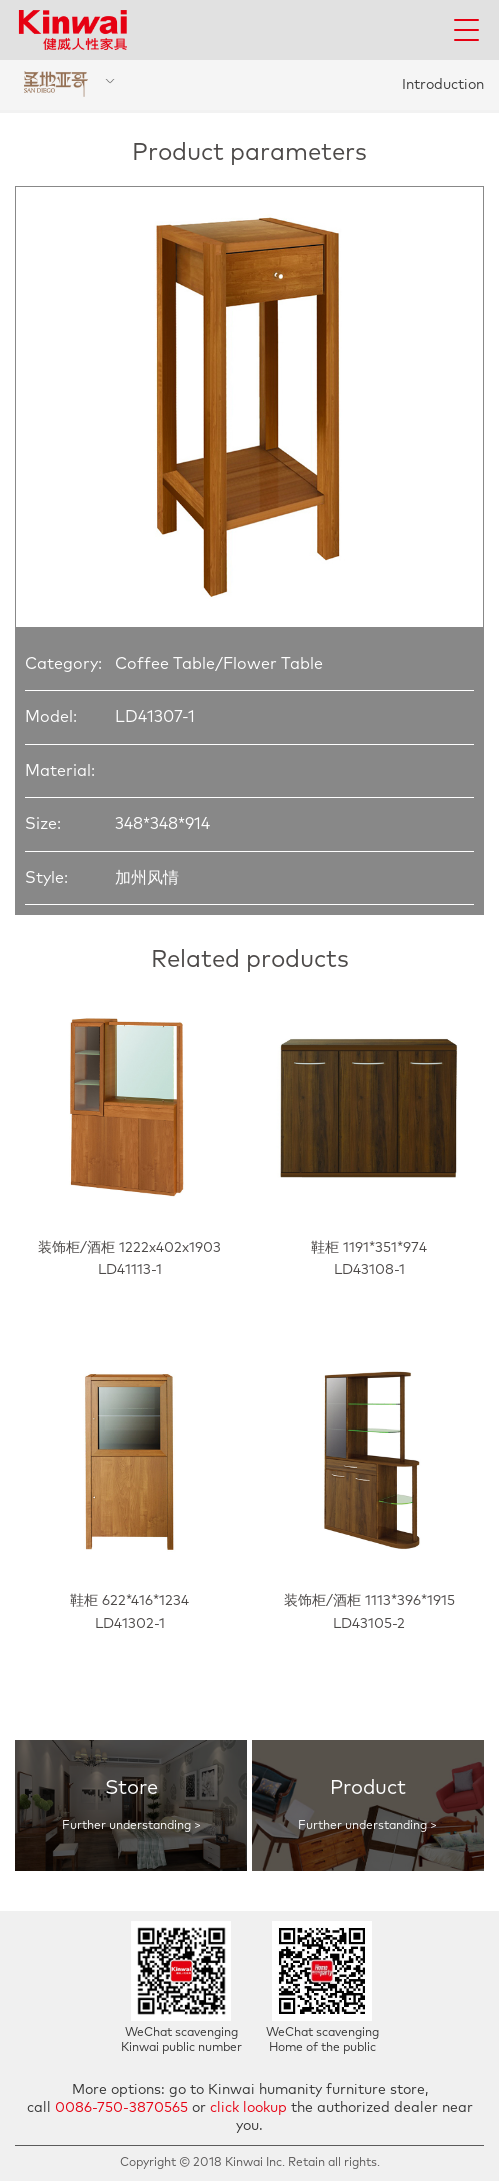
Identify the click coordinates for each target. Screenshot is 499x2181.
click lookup (248, 2108)
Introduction (443, 85)
